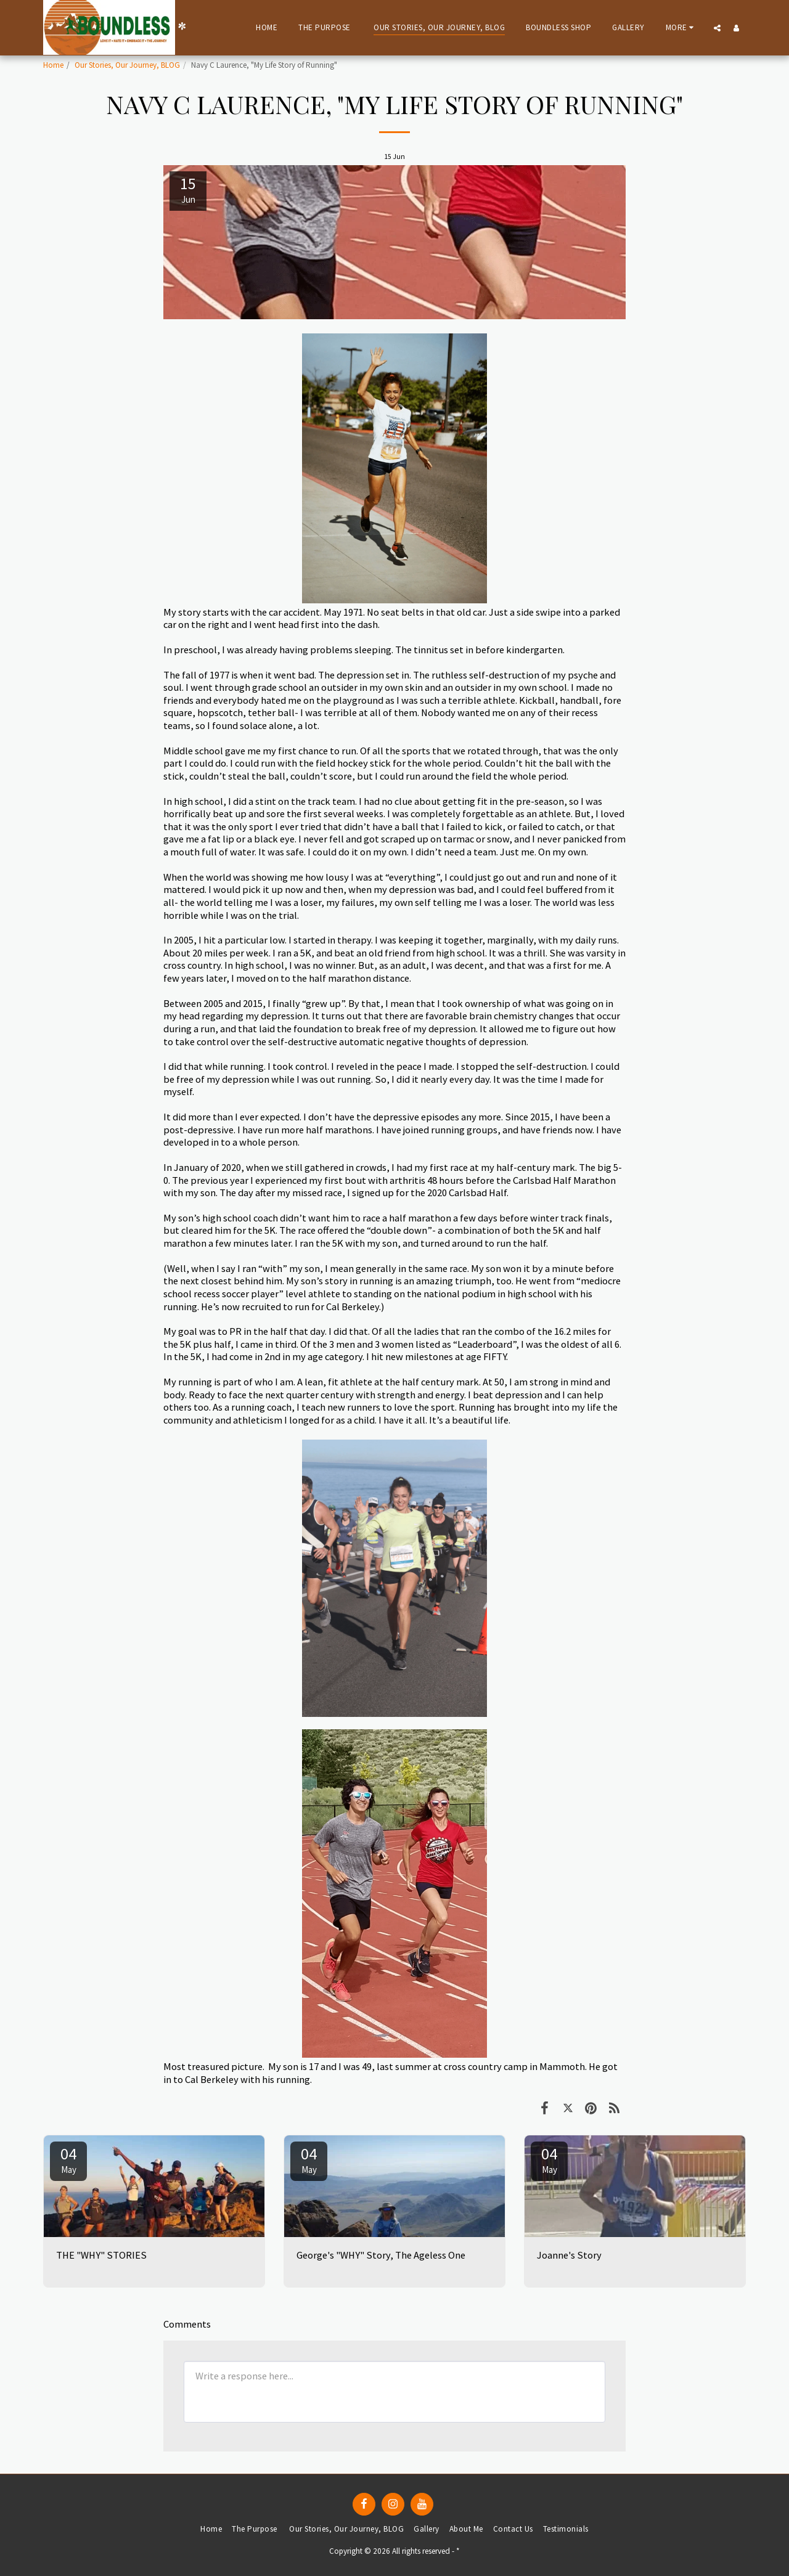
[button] (717, 27)
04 (68, 2159)
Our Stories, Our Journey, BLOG (127, 65)
